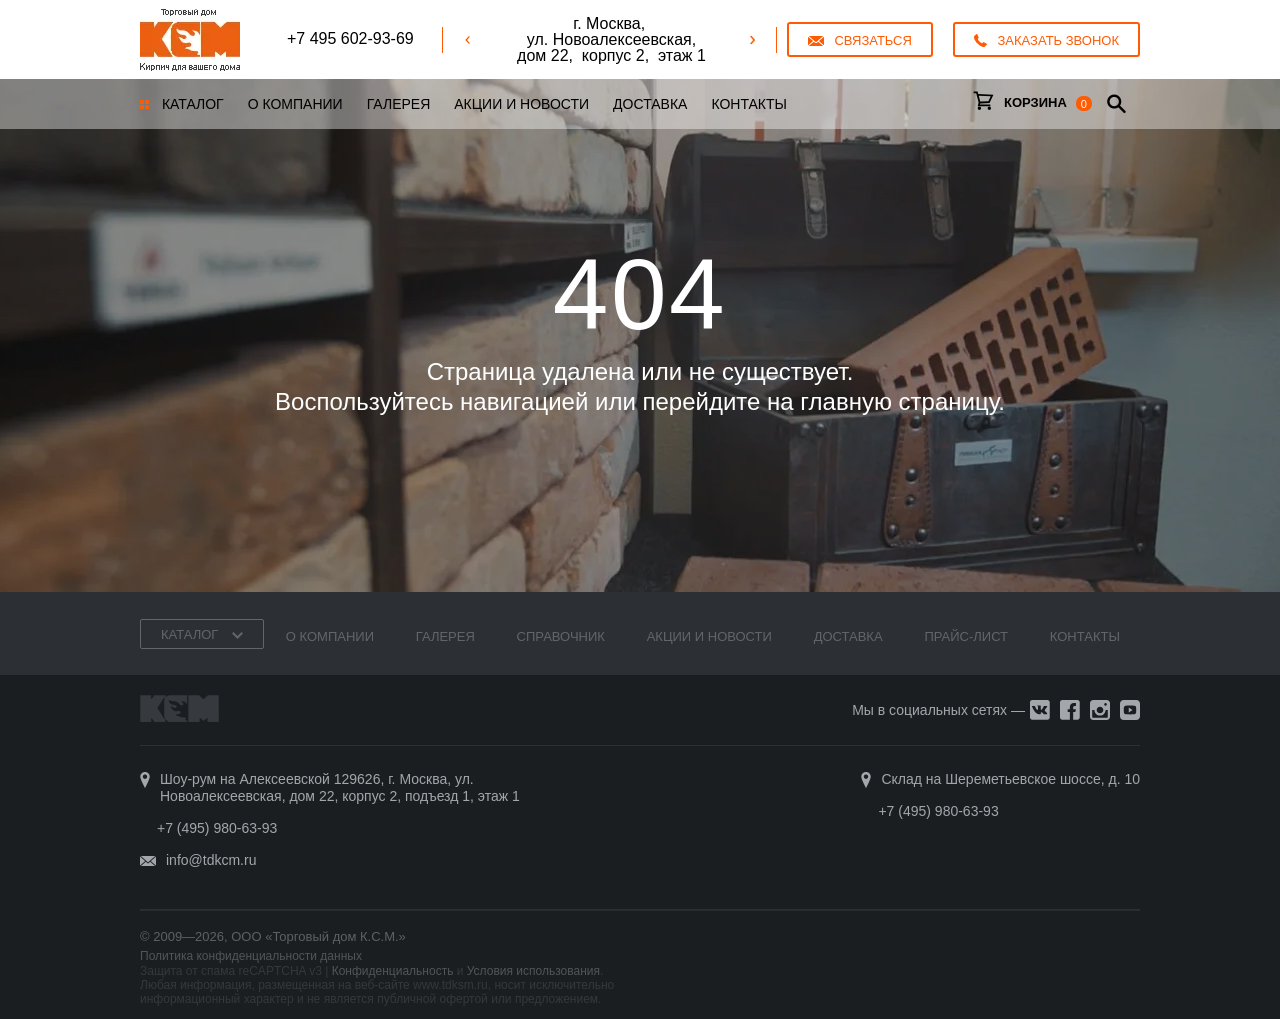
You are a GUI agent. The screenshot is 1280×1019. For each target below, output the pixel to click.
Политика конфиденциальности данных (251, 956)
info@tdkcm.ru (211, 860)
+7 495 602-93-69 (350, 38)
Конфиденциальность (393, 971)
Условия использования (533, 971)
